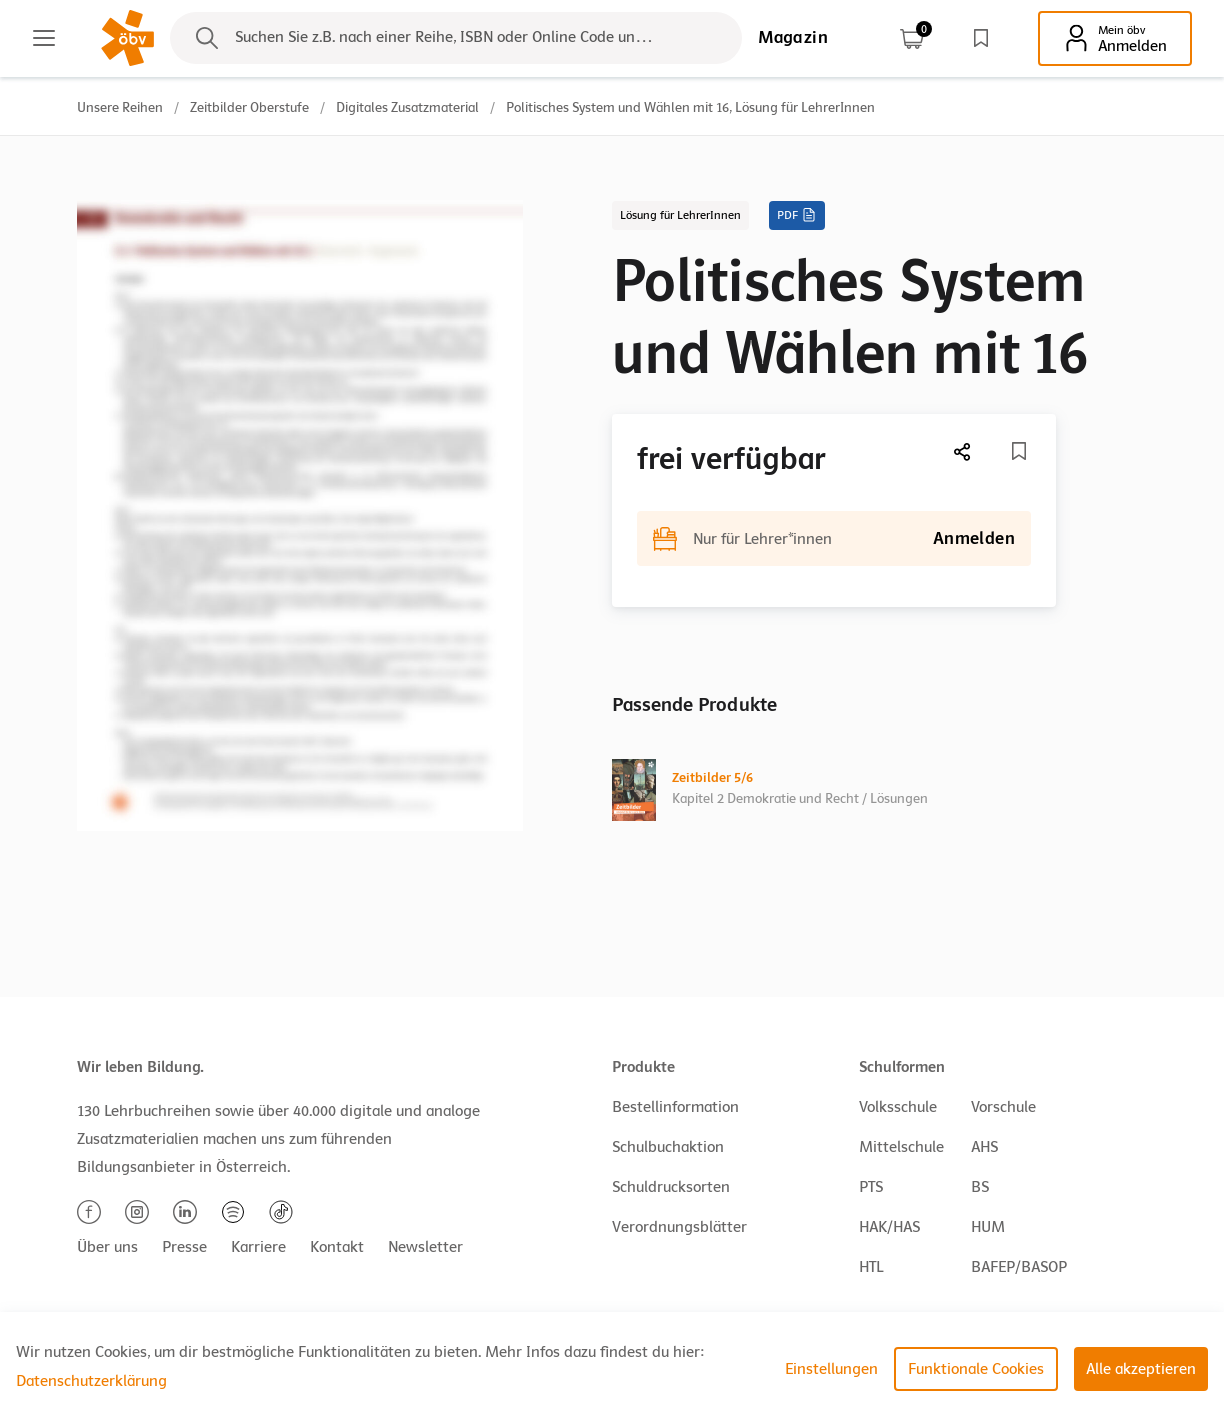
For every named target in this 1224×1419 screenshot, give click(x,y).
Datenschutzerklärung (91, 1381)
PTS (871, 1187)
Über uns (107, 1247)
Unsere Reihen (120, 107)
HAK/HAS (889, 1227)
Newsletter (425, 1247)
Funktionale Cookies (976, 1369)
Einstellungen (831, 1369)
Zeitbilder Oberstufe (249, 107)
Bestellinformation (675, 1107)
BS (980, 1187)
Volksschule (898, 1107)
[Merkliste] (1019, 451)
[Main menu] (44, 38)
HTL (871, 1267)
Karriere (258, 1247)
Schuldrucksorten (671, 1187)
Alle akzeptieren (1141, 1369)
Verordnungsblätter (679, 1227)
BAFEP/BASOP (1019, 1267)
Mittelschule (901, 1147)
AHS (984, 1147)
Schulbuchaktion (668, 1147)
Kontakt (337, 1247)
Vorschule (1003, 1107)
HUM (988, 1227)
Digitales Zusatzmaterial (407, 107)
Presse (184, 1247)
